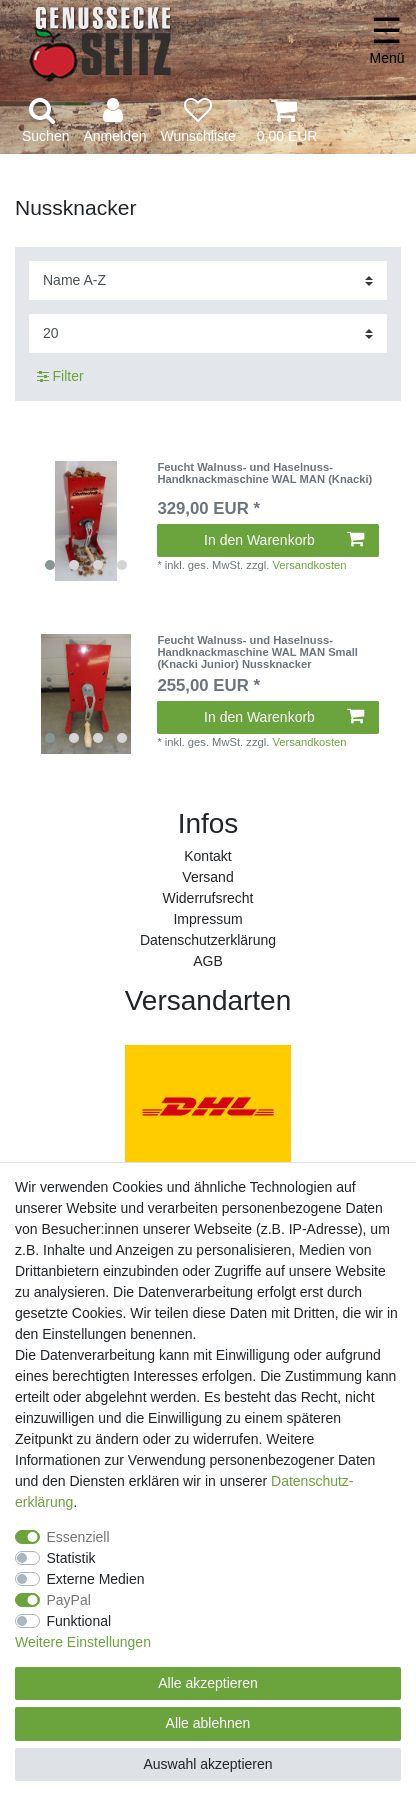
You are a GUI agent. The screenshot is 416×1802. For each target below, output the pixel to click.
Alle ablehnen (208, 1723)
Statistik (71, 1558)
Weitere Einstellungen (83, 1642)
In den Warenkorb (284, 540)
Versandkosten (309, 565)
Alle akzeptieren (208, 1683)
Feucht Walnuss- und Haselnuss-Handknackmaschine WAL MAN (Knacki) (264, 473)
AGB (208, 961)
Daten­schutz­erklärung (208, 940)
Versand (207, 877)
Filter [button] (60, 377)
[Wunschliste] (198, 121)
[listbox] (86, 521)
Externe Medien (96, 1579)
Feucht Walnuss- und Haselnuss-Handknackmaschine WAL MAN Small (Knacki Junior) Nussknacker (257, 652)
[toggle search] (45, 121)
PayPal (69, 1600)
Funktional (79, 1621)
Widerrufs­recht (207, 898)
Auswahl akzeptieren (207, 1764)
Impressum (207, 919)
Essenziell (78, 1537)
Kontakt (207, 856)
